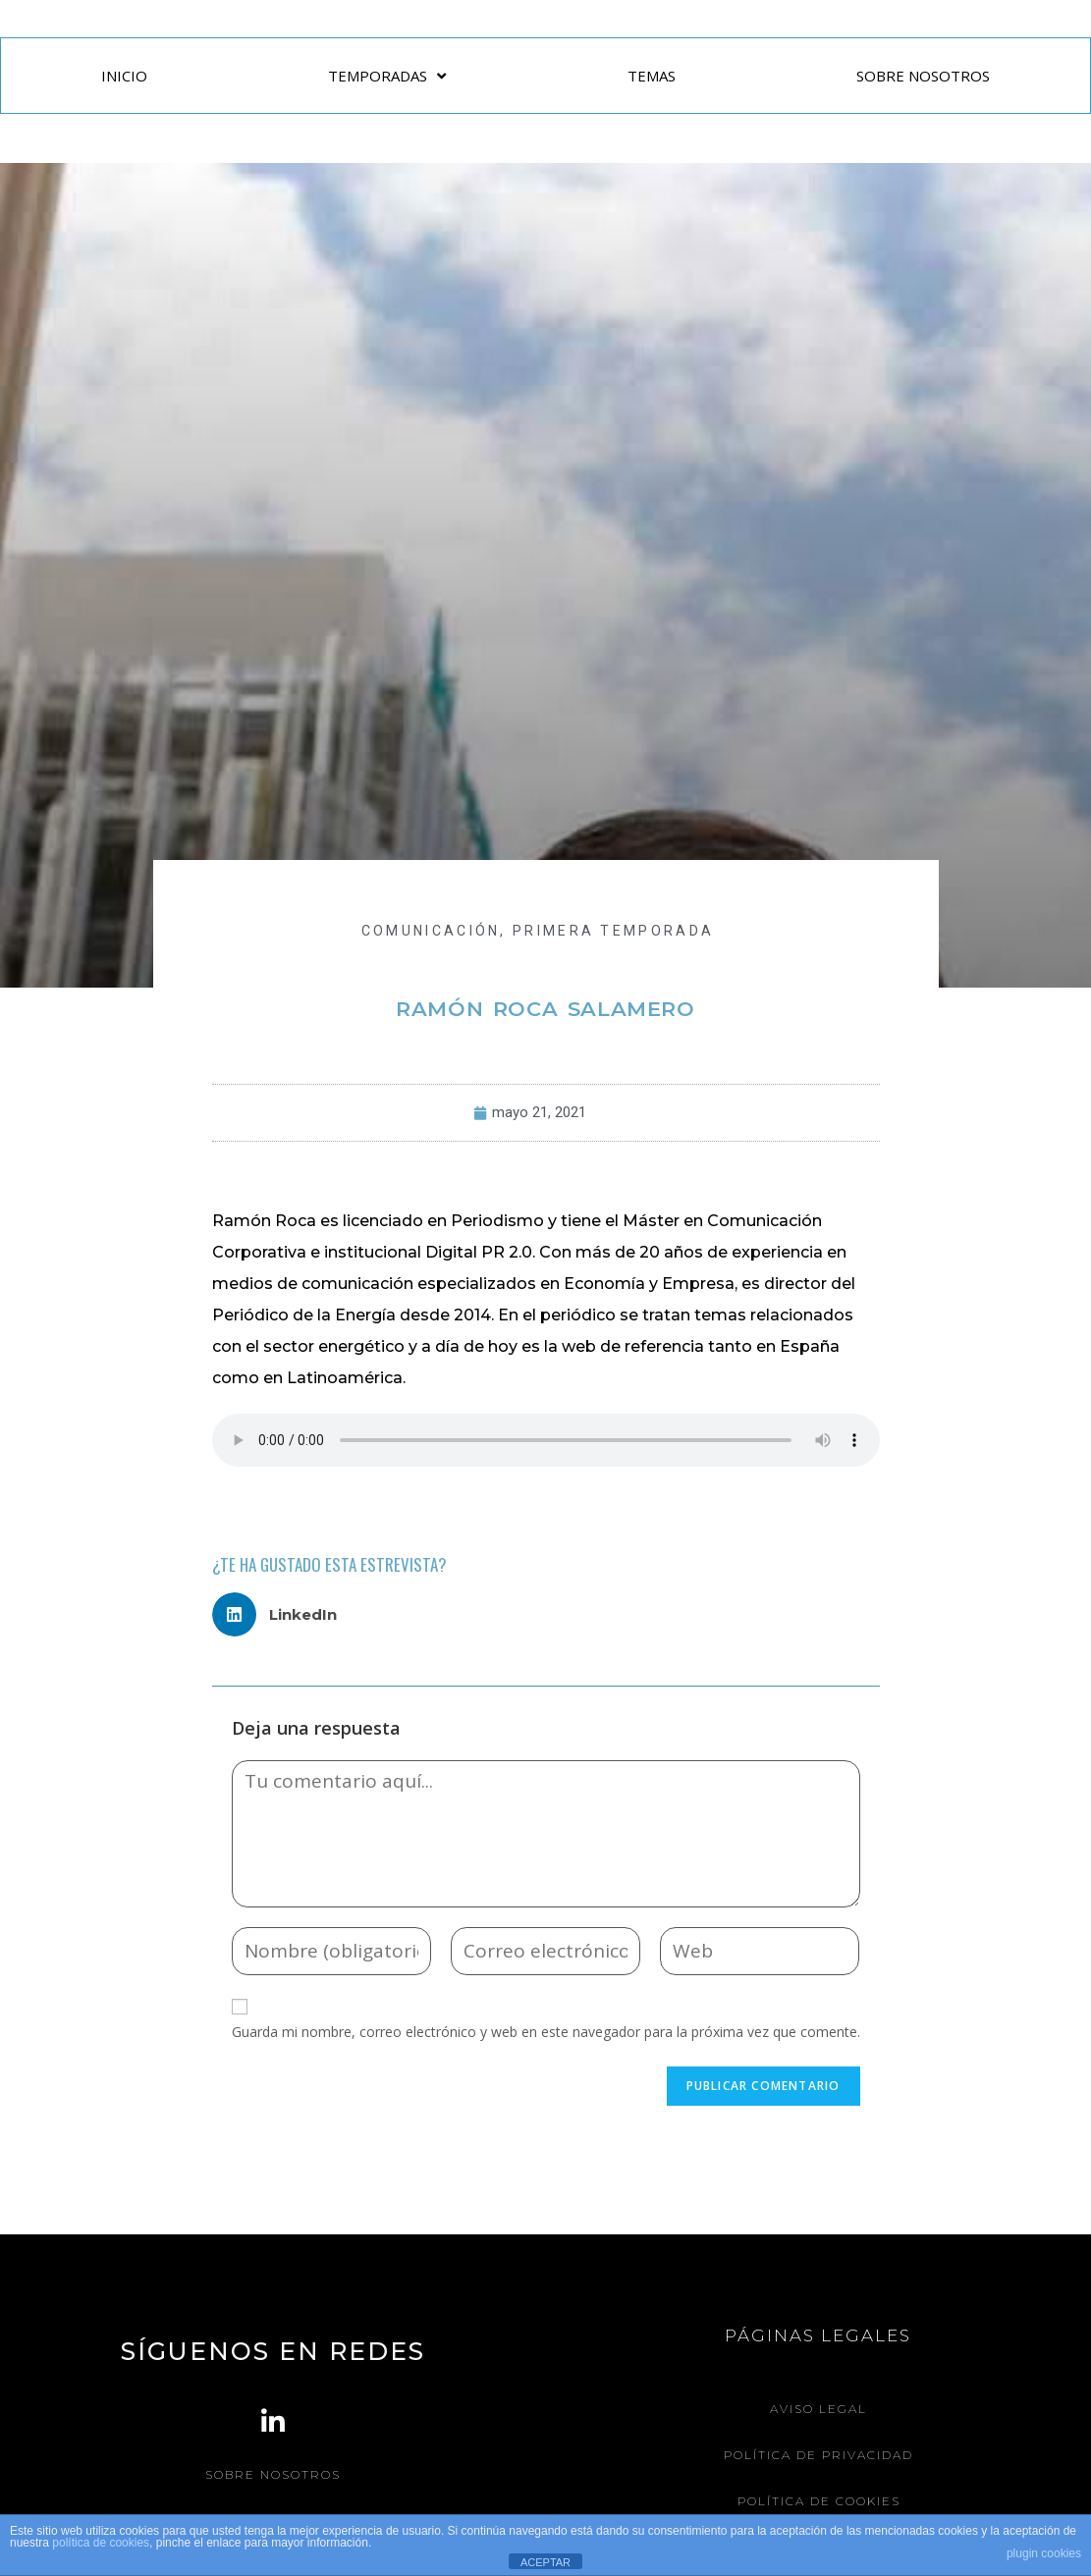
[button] (282, 1614)
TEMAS (651, 75)
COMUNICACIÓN (431, 931)
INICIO (124, 75)
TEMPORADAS (387, 76)
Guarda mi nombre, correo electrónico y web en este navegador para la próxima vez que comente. (546, 2031)
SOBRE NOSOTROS (923, 75)
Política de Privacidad (818, 2454)
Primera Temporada (613, 931)
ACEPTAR (545, 2562)
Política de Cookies (818, 2501)
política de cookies (100, 2542)
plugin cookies (1044, 2553)
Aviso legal (818, 2408)
